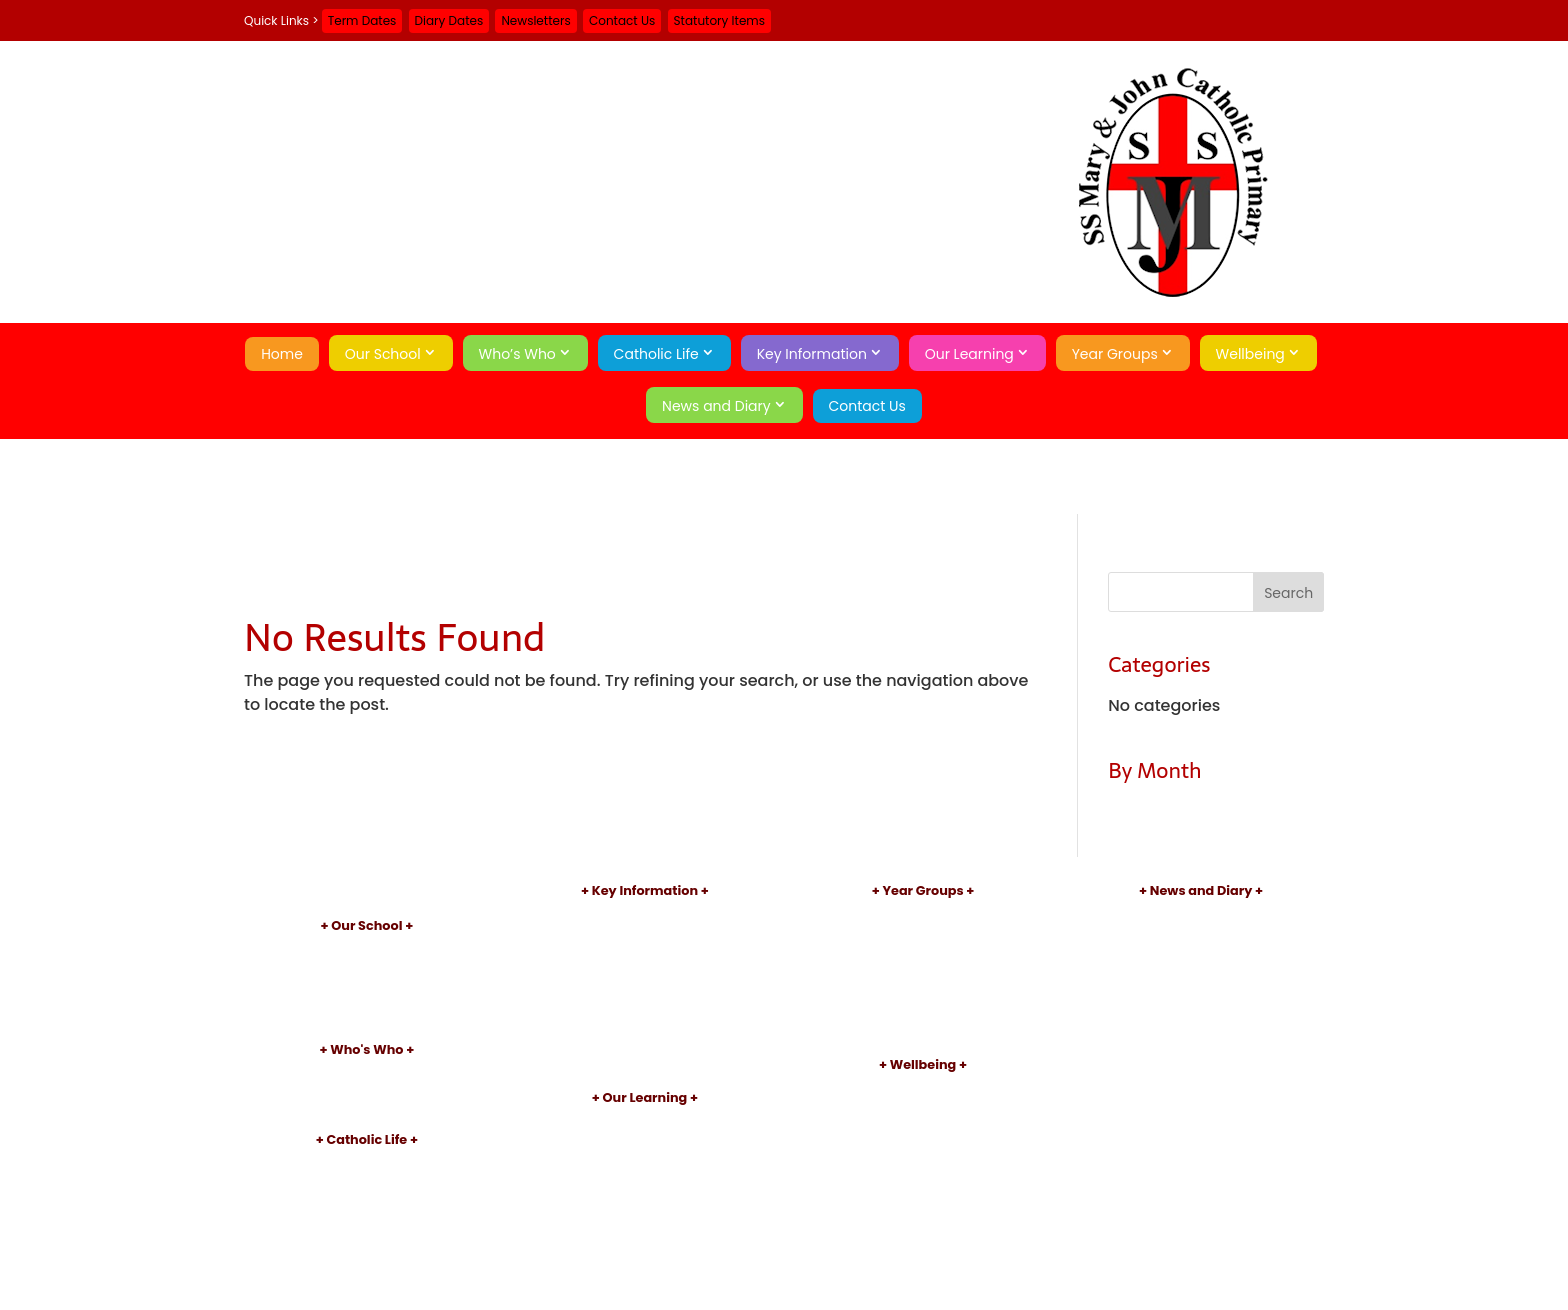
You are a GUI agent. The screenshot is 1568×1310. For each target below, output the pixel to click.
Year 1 (923, 946)
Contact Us (622, 20)
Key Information (812, 354)
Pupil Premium (645, 996)
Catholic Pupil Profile (367, 1228)
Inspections (644, 946)
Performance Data (644, 963)
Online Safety (923, 1137)
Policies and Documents (645, 913)
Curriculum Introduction (645, 1120)
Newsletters (535, 20)
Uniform (645, 1029)
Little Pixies (366, 1014)
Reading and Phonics (644, 1153)
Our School (383, 354)
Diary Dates (449, 20)
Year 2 (923, 963)
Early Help (923, 1103)
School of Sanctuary (367, 1262)
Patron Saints (367, 1195)
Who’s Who (517, 354)
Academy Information (367, 981)
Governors (367, 1105)
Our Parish (366, 1179)
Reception (923, 930)
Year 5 (923, 1013)
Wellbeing (1250, 354)
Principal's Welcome (367, 1071)
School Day (366, 998)
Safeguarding (922, 1087)
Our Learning (969, 354)
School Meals (645, 1046)
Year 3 (923, 980)
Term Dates (362, 20)
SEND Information (645, 980)
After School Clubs (645, 1170)
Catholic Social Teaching (367, 1245)
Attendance (922, 1120)
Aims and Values (366, 964)
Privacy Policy (1201, 1032)
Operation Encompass (923, 1170)
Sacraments (367, 1212)
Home (282, 354)
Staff (366, 1088)
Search (1201, 1067)
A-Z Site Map (1201, 1016)
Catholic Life (656, 354)
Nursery (923, 913)
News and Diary (716, 406)
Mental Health (923, 1153)
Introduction (367, 948)
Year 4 (923, 996)
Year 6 (923, 1029)
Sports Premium (645, 1013)
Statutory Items (719, 20)
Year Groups (1115, 354)
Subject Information (645, 1137)
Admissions (644, 930)
